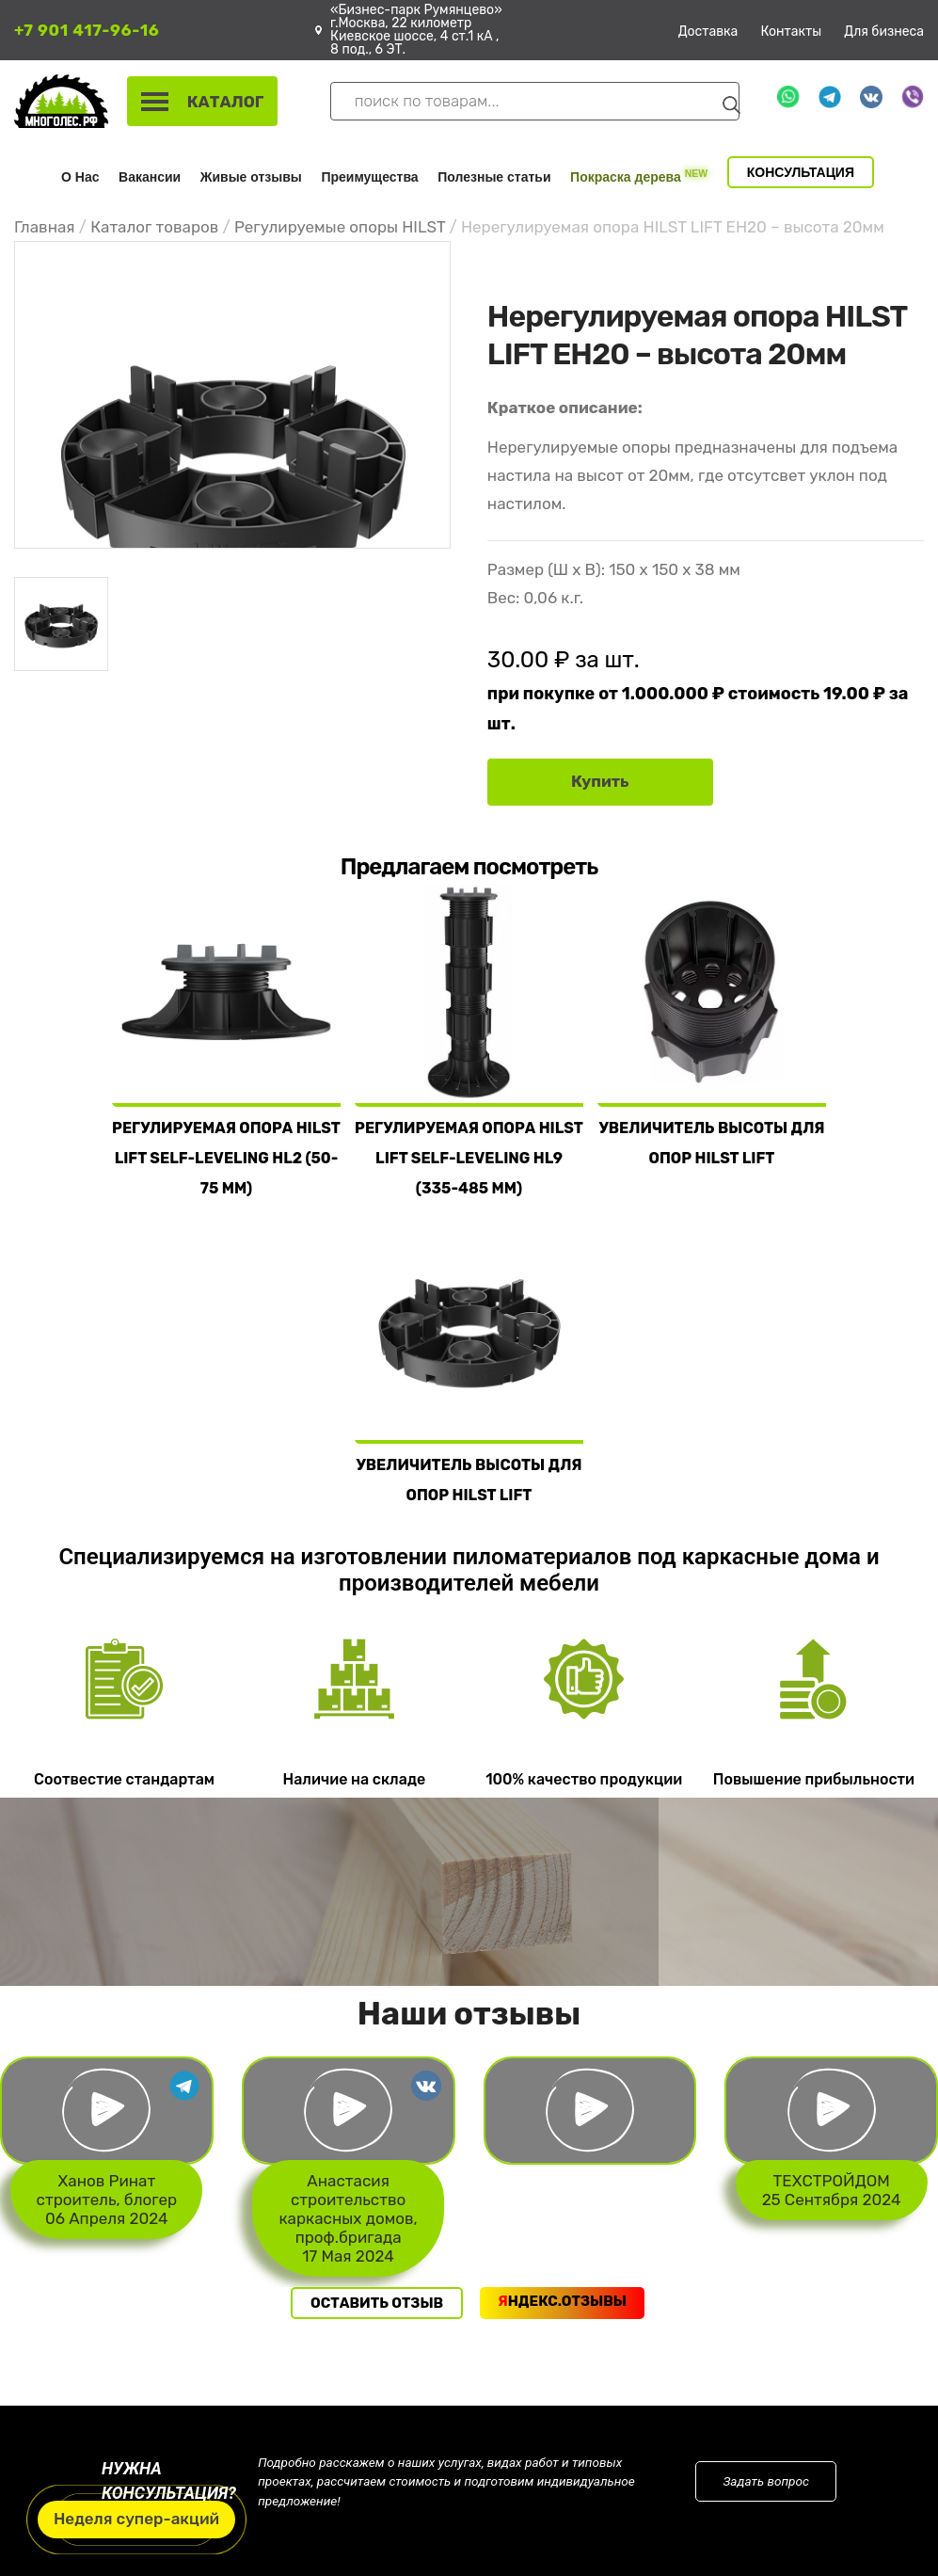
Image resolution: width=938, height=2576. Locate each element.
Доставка (708, 32)
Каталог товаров (154, 226)
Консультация (800, 172)
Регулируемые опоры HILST (340, 226)
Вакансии (150, 176)
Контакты (790, 32)
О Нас (80, 176)
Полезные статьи (493, 176)
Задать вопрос (766, 2480)
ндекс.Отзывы (562, 2301)
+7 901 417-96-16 (87, 30)
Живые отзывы (251, 176)
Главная (44, 226)
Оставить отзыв (376, 2303)
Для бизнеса (884, 32)
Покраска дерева (638, 176)
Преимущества (369, 176)
